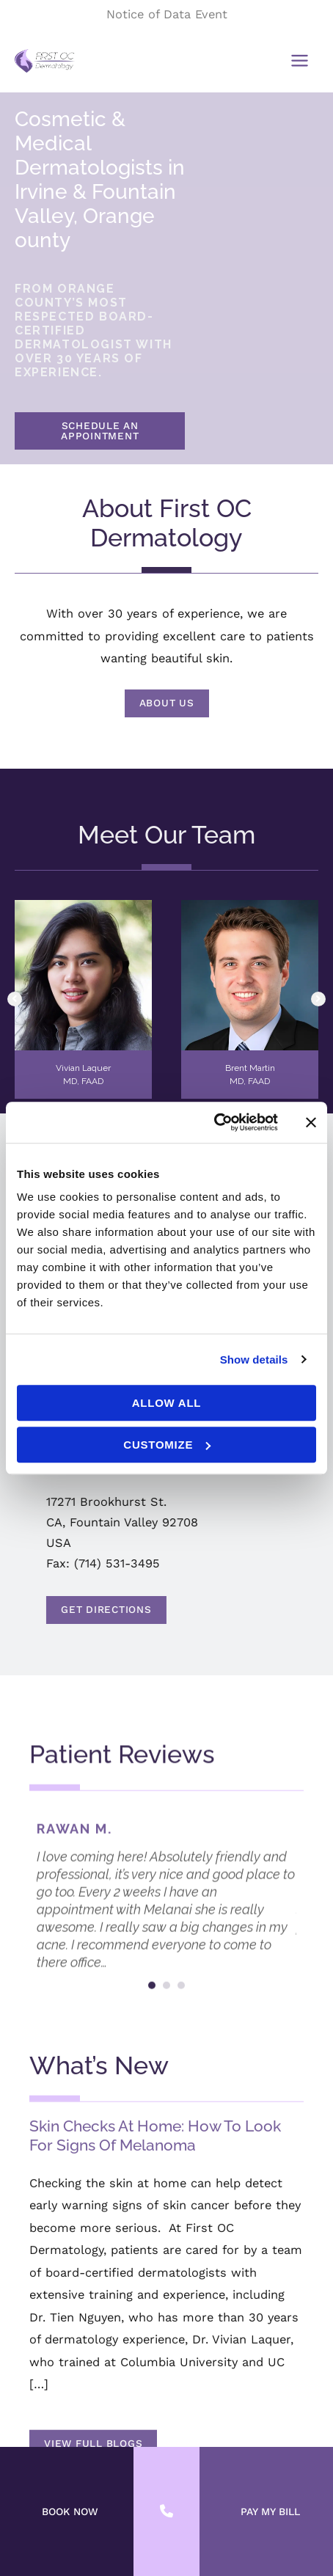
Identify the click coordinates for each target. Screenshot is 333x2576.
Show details (254, 1359)
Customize (167, 1444)
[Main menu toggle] (299, 61)
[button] (100, 435)
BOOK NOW (70, 2511)
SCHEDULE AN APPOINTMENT (100, 431)
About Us (166, 703)
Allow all (167, 1403)
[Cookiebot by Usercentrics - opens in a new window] (214, 1122)
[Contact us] (166, 2511)
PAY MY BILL (270, 2511)
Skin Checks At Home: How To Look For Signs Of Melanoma (155, 2327)
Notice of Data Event (166, 14)
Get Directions (237, 1605)
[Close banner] (311, 1122)
